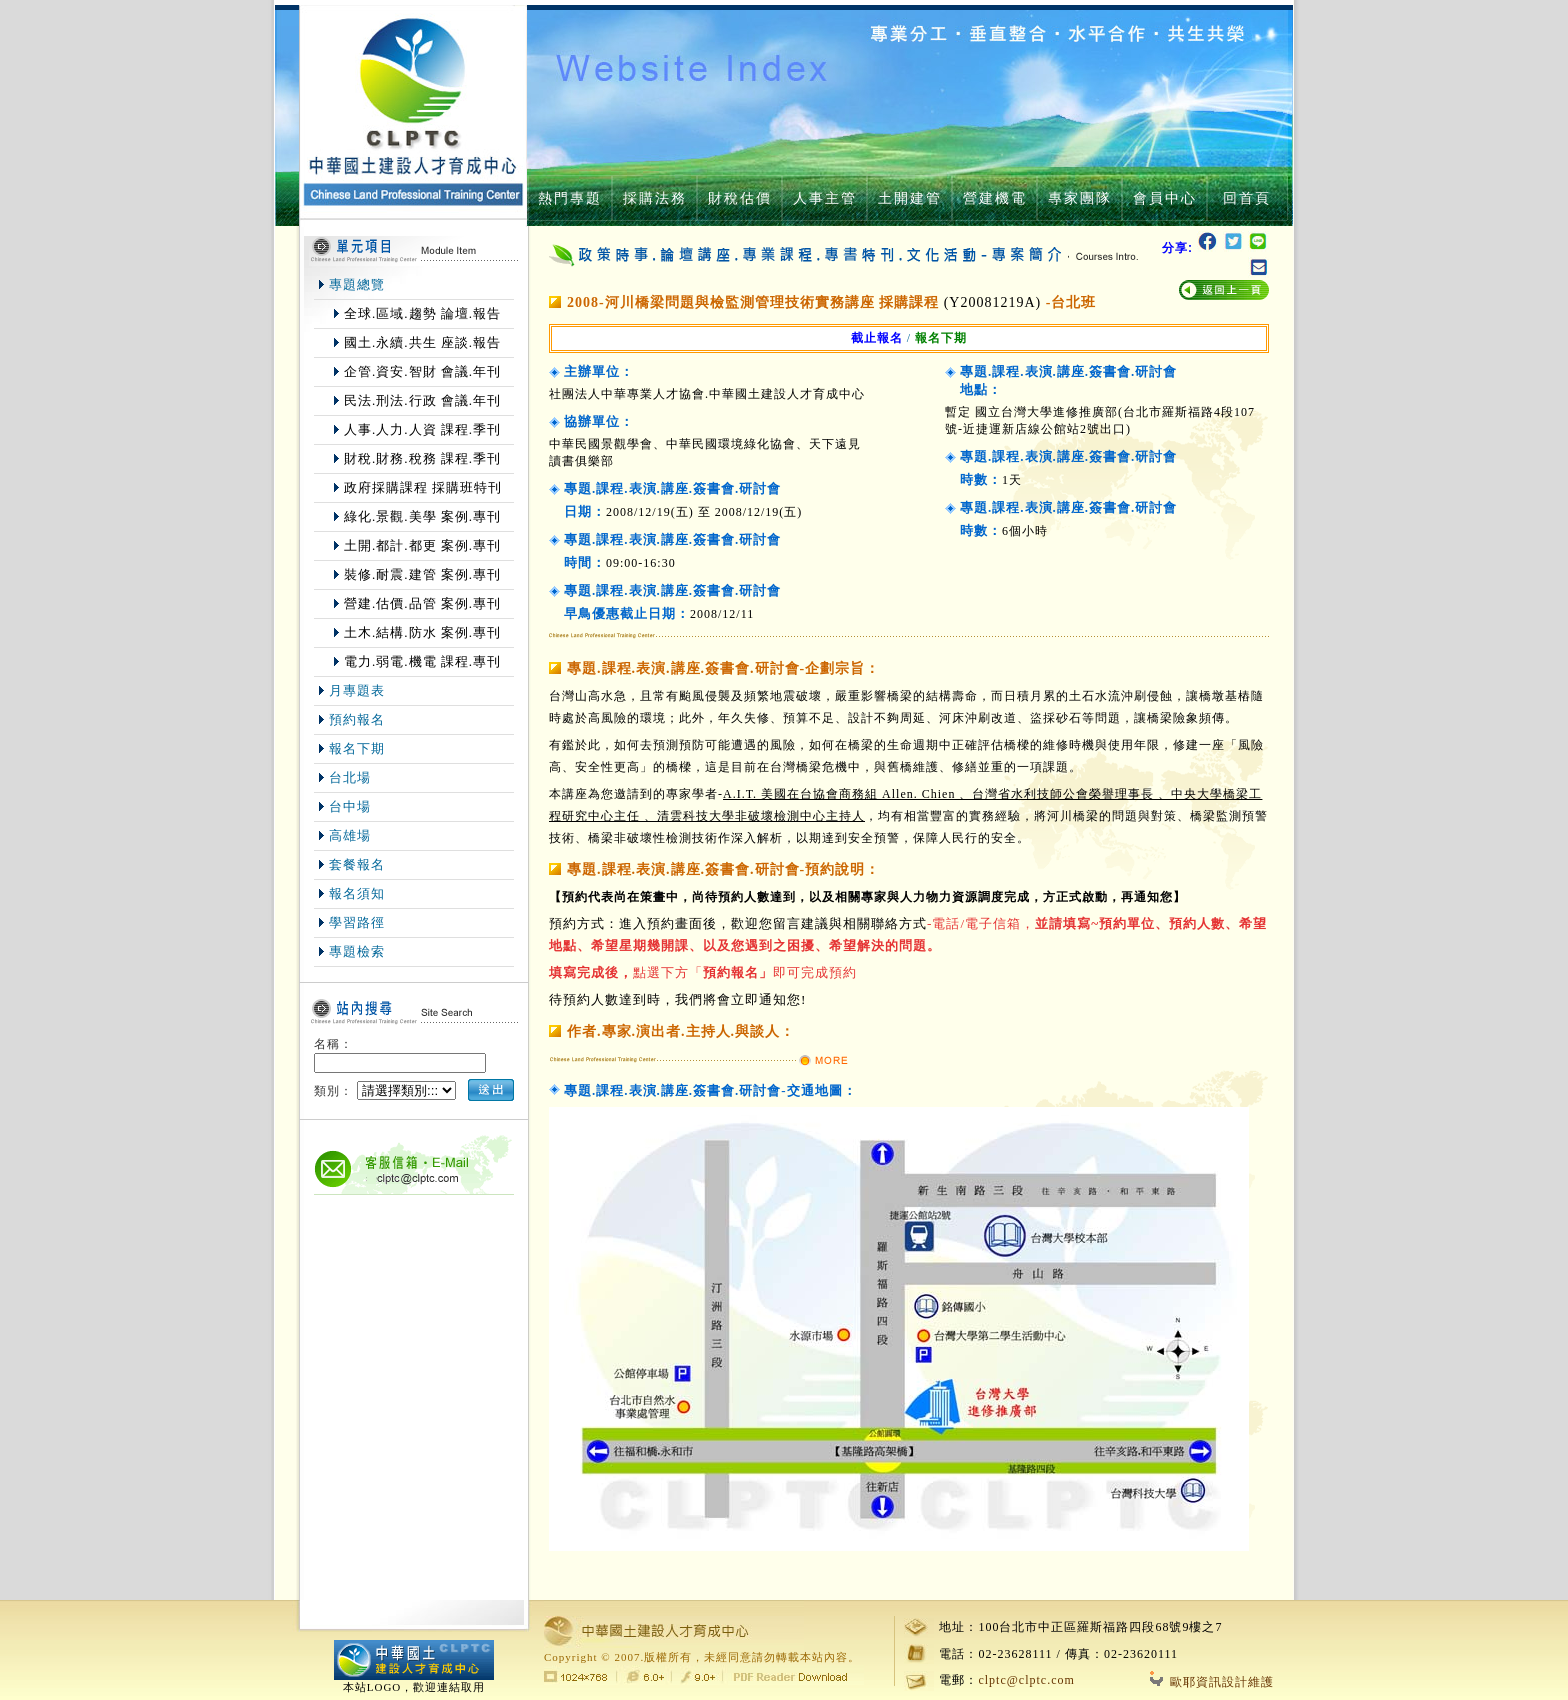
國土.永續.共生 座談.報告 (422, 342)
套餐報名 (357, 864)
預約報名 (357, 719)
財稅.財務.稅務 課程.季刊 (422, 458)
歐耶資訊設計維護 (1212, 1682)
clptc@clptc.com (1026, 1680)
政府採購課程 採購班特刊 (423, 487)
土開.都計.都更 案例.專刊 (422, 545)
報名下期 (357, 748)
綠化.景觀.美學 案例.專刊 (422, 516)
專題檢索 (357, 951)
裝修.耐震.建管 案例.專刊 (422, 574)
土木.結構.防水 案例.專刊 (422, 632)
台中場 (350, 806)
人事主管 (825, 198)
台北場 (350, 777)
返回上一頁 (1224, 290)
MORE (823, 1061)
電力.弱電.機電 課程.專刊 (422, 661)
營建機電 (995, 198)
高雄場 (350, 835)
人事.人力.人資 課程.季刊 (422, 429)
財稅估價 (740, 198)
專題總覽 (357, 284)
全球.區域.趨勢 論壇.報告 (422, 313)
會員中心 (1165, 198)
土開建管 (910, 198)
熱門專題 (570, 198)
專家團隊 (1080, 198)
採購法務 (655, 198)
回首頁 (1247, 198)
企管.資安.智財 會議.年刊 (422, 371)
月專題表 (357, 690)
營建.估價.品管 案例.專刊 (422, 603)
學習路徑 (357, 922)
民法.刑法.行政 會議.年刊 (422, 400)
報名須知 (357, 893)
